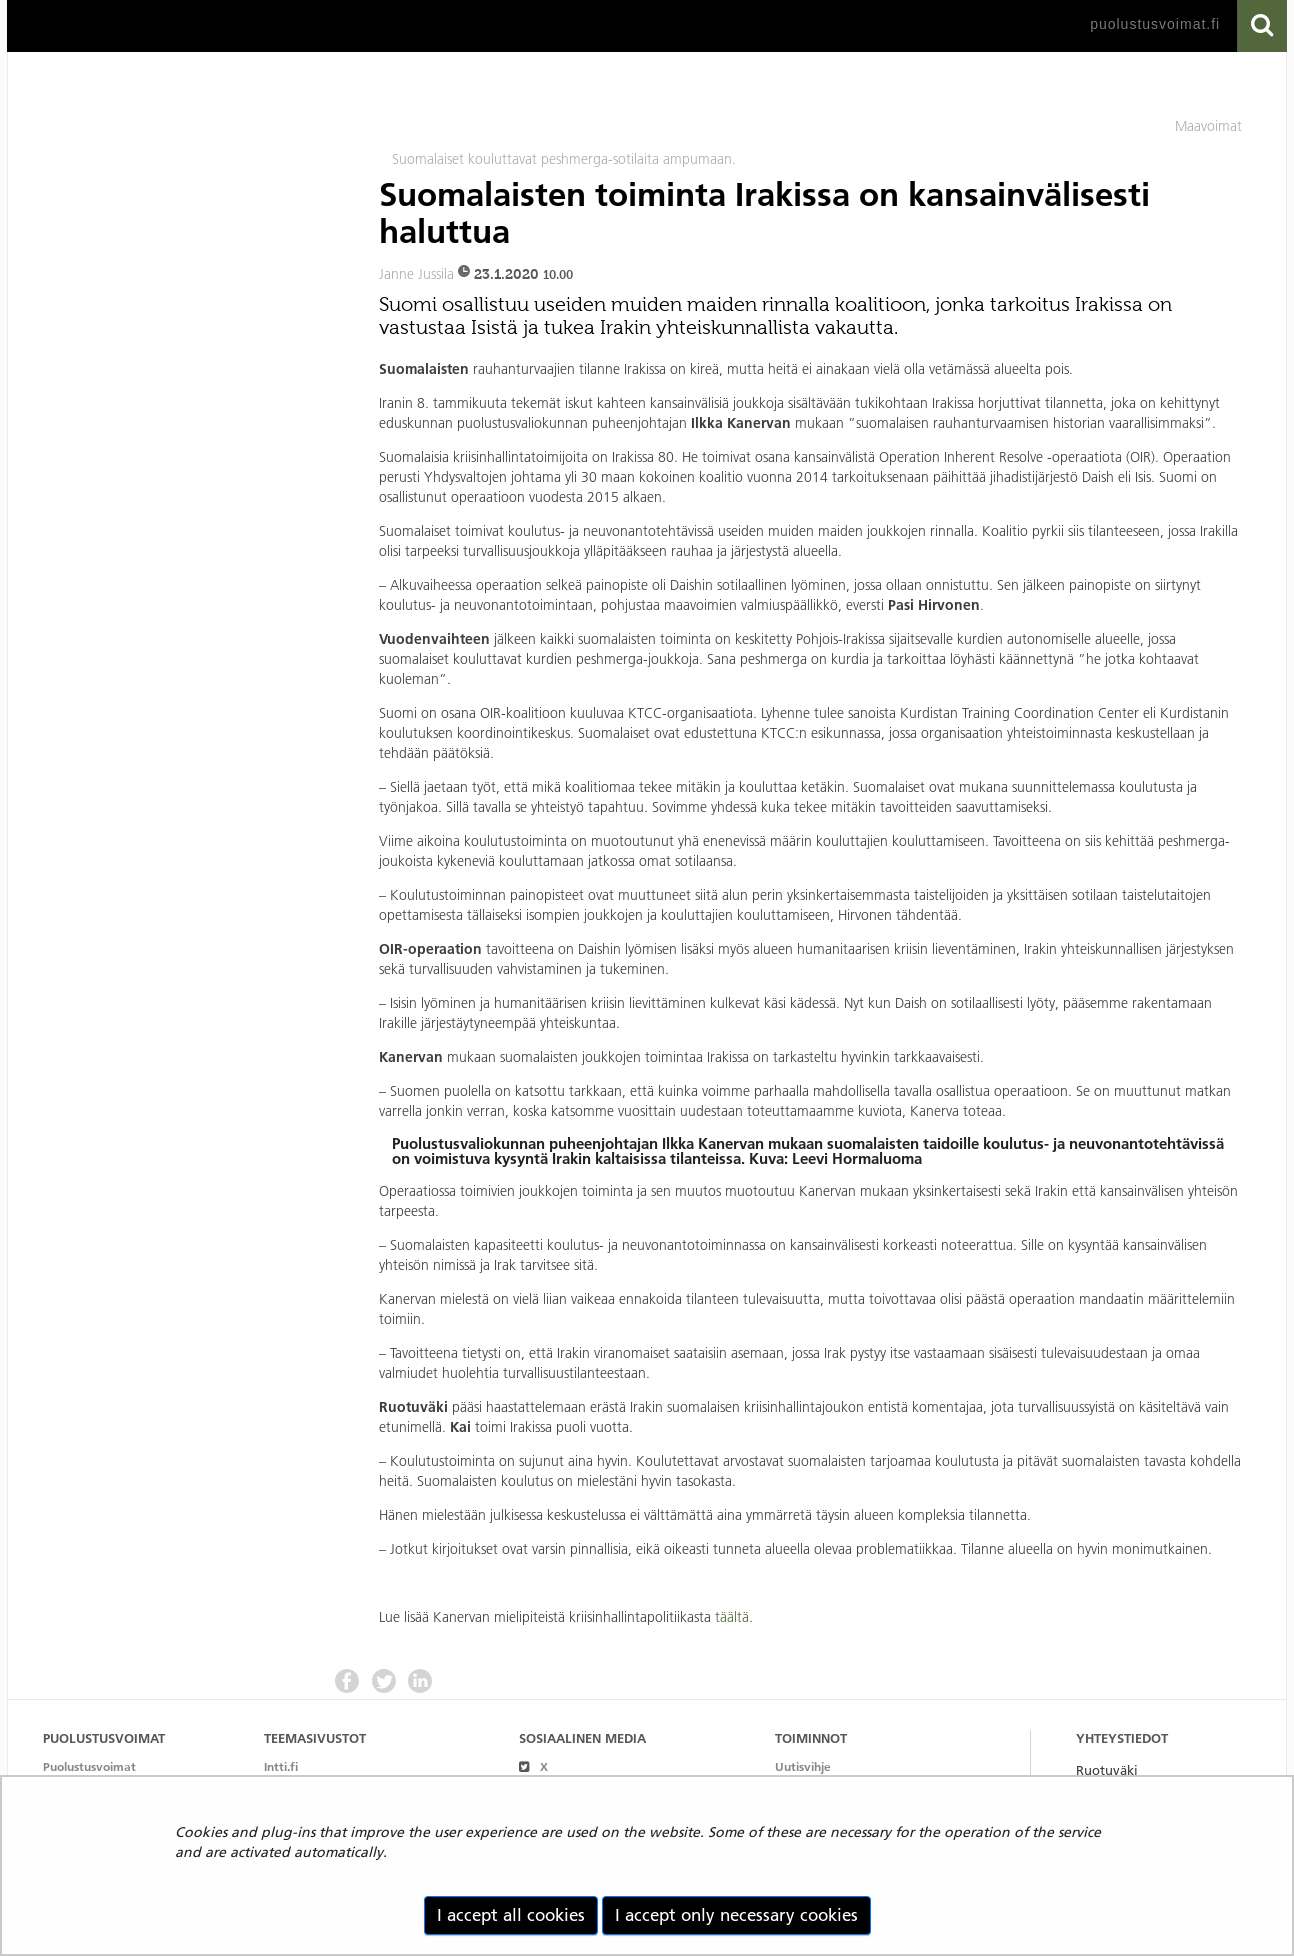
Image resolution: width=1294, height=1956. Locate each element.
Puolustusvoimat (89, 1766)
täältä (732, 1617)
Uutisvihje (803, 1766)
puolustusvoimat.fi (1155, 24)
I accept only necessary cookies (736, 1915)
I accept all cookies (511, 1915)
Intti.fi (281, 1766)
